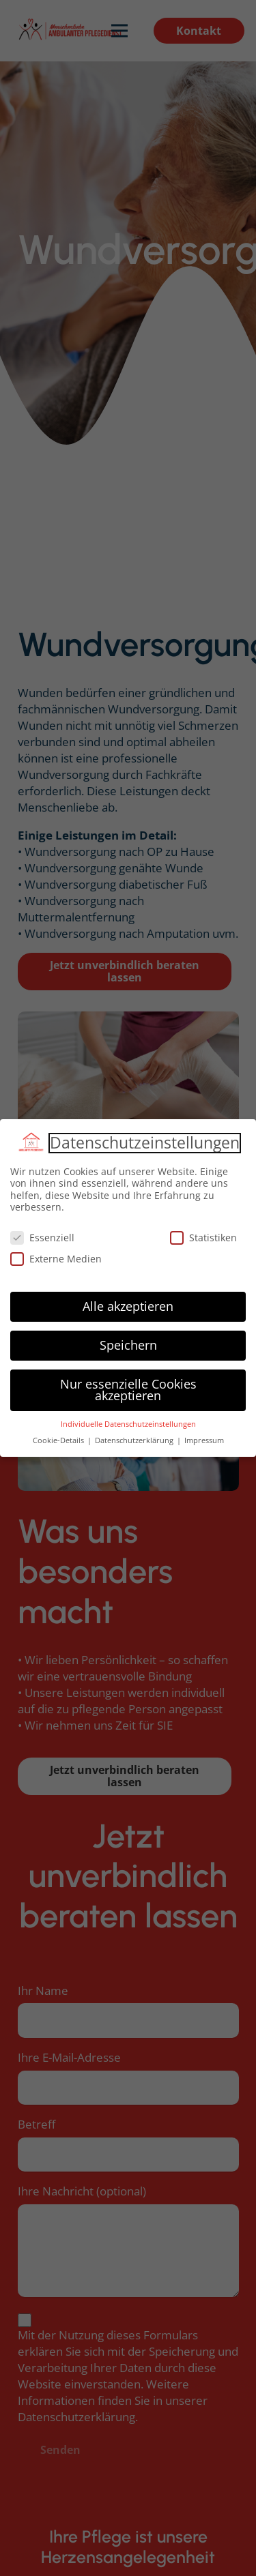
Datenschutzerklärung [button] (135, 1440)
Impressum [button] (204, 1440)
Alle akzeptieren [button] (128, 1306)
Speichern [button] (128, 1345)
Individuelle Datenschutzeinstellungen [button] (128, 1424)
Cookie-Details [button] (59, 1440)
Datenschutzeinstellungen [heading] (145, 1143)
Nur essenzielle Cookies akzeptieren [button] (128, 1390)
